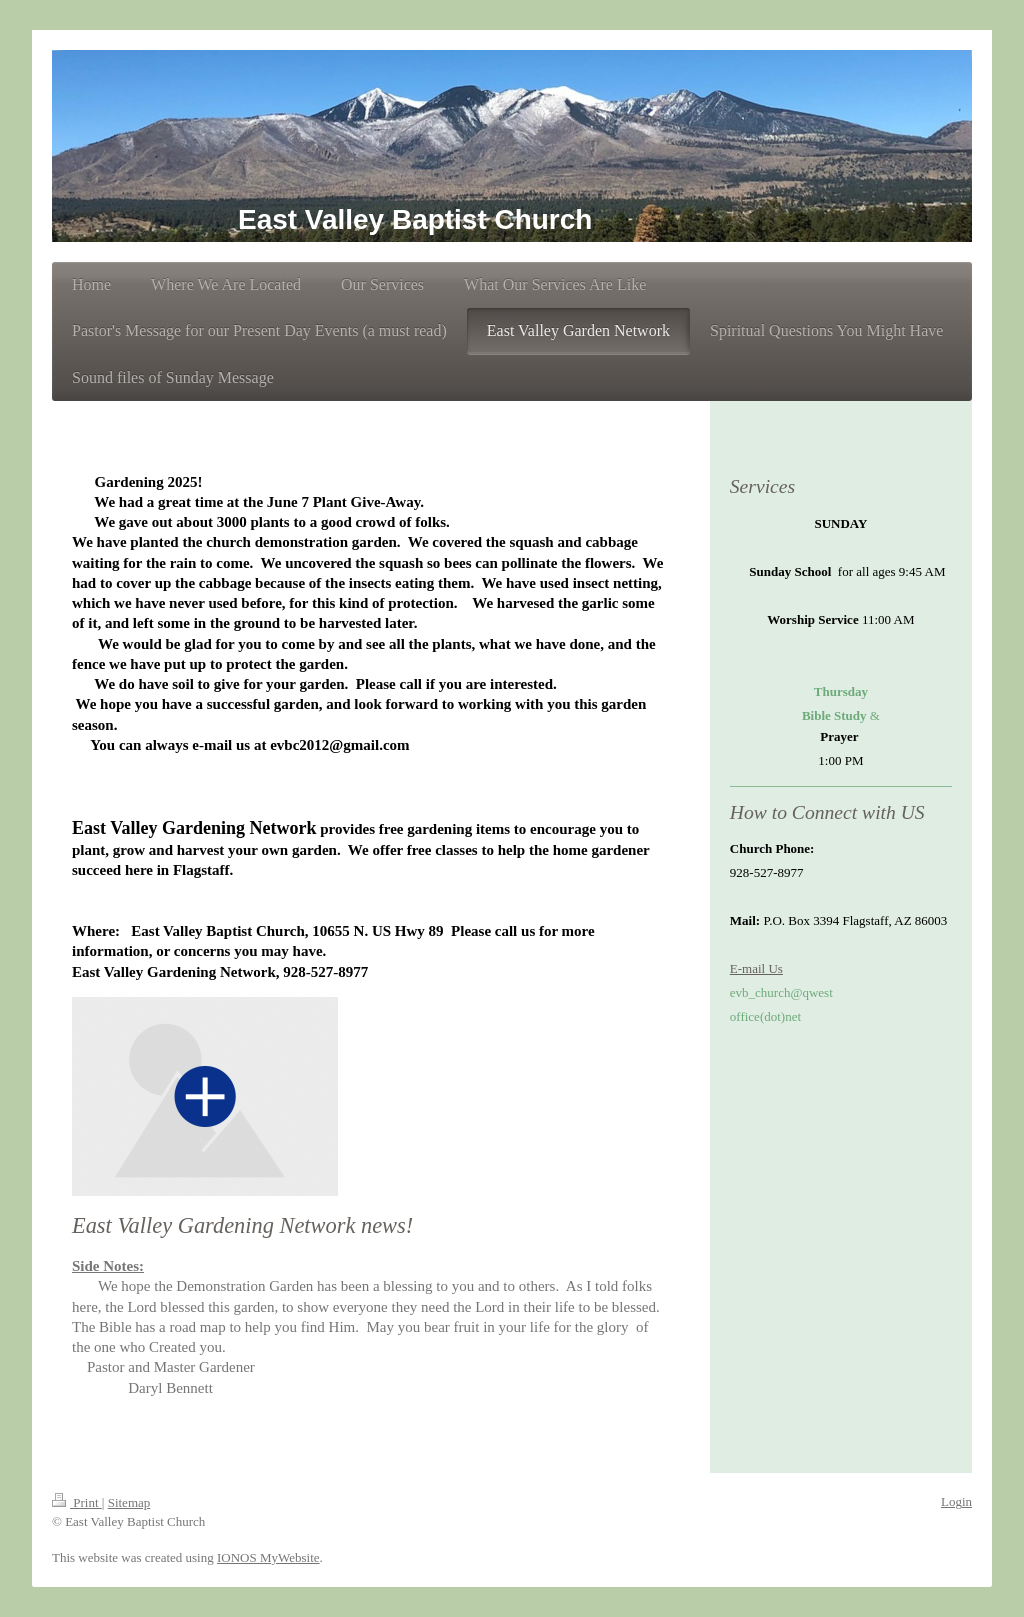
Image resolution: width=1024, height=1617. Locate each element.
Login (956, 1501)
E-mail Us (756, 968)
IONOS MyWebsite (268, 1557)
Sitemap (129, 1502)
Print (77, 1502)
